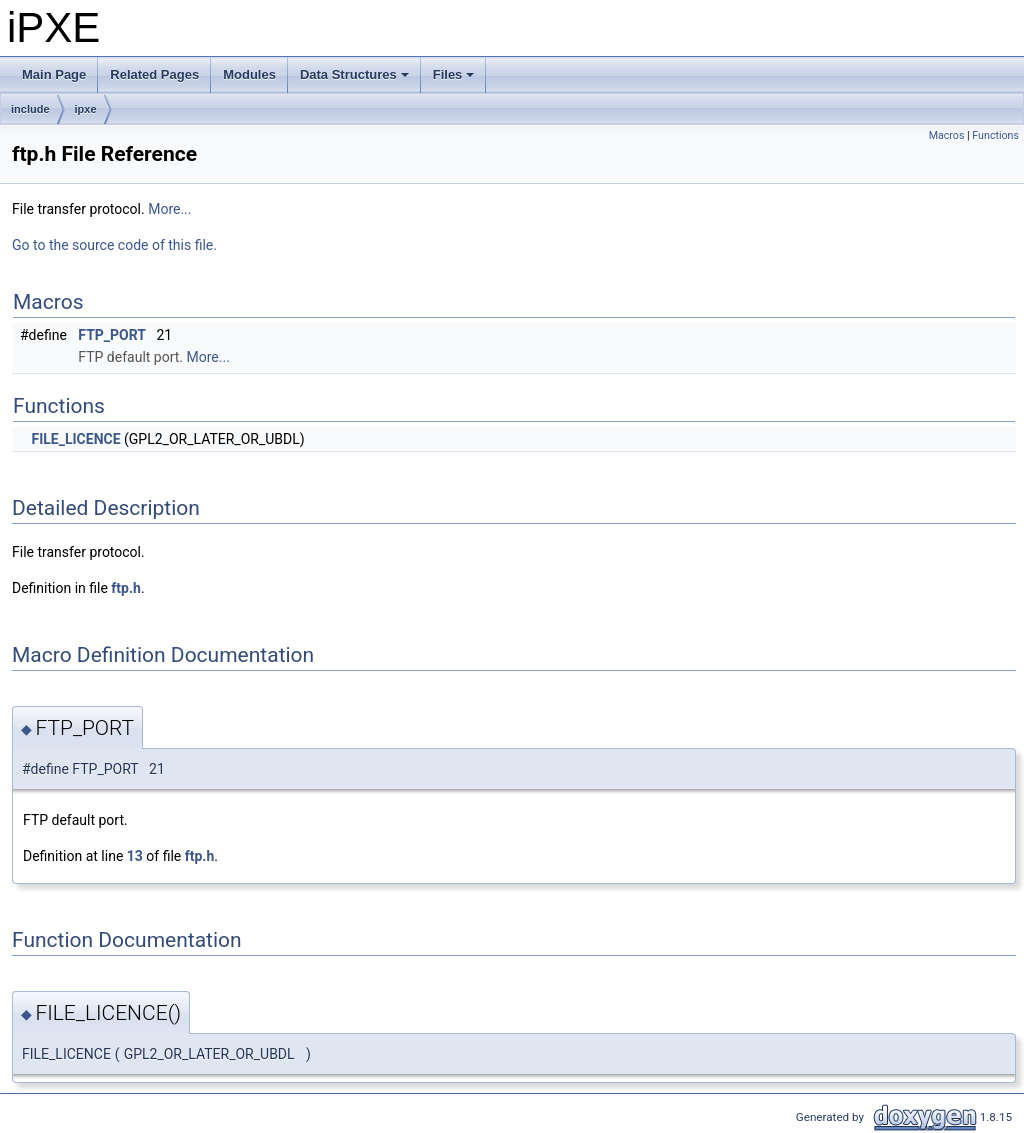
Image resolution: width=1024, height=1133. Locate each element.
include (30, 109)
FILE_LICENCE (75, 439)
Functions (995, 135)
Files (455, 80)
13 (135, 856)
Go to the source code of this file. (114, 245)
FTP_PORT (112, 335)
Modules (249, 74)
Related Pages (154, 74)
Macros (947, 135)
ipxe (86, 109)
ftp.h (126, 588)
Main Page (54, 74)
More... (169, 209)
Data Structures (356, 80)
